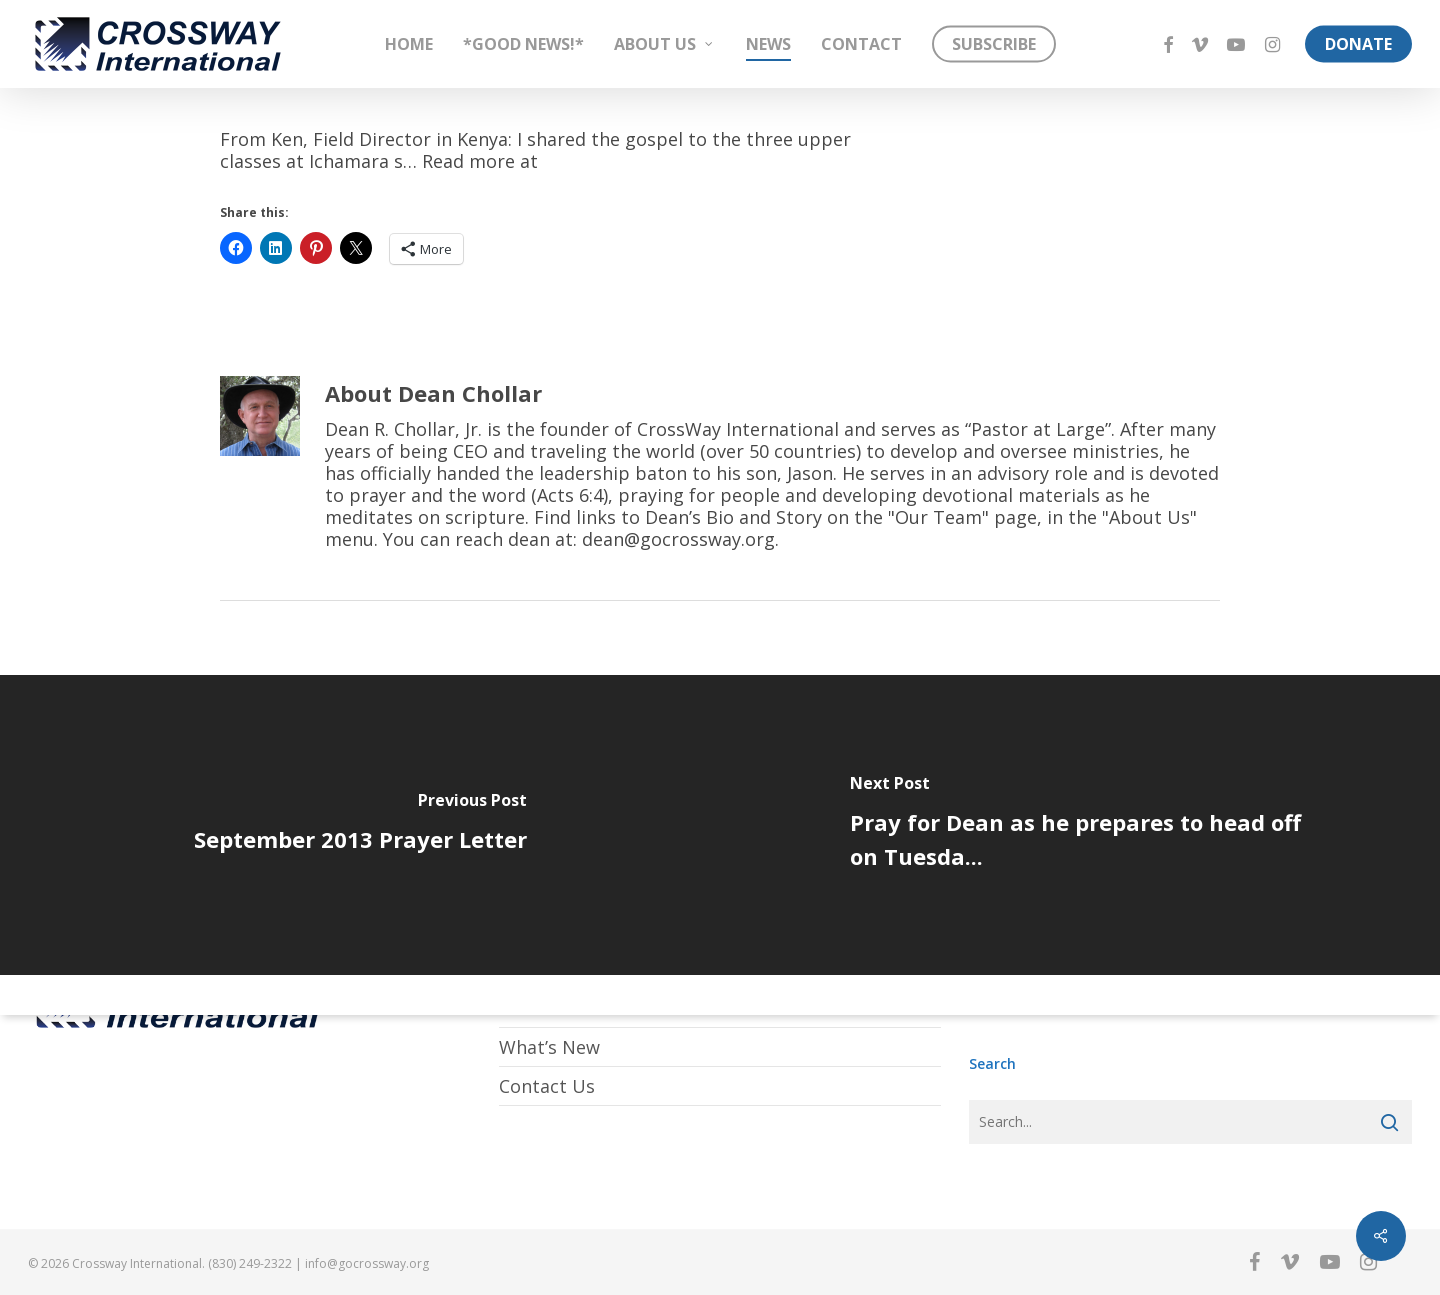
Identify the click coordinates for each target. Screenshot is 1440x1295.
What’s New (549, 1047)
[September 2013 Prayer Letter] (360, 825)
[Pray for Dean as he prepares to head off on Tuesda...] (1080, 825)
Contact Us (547, 1086)
